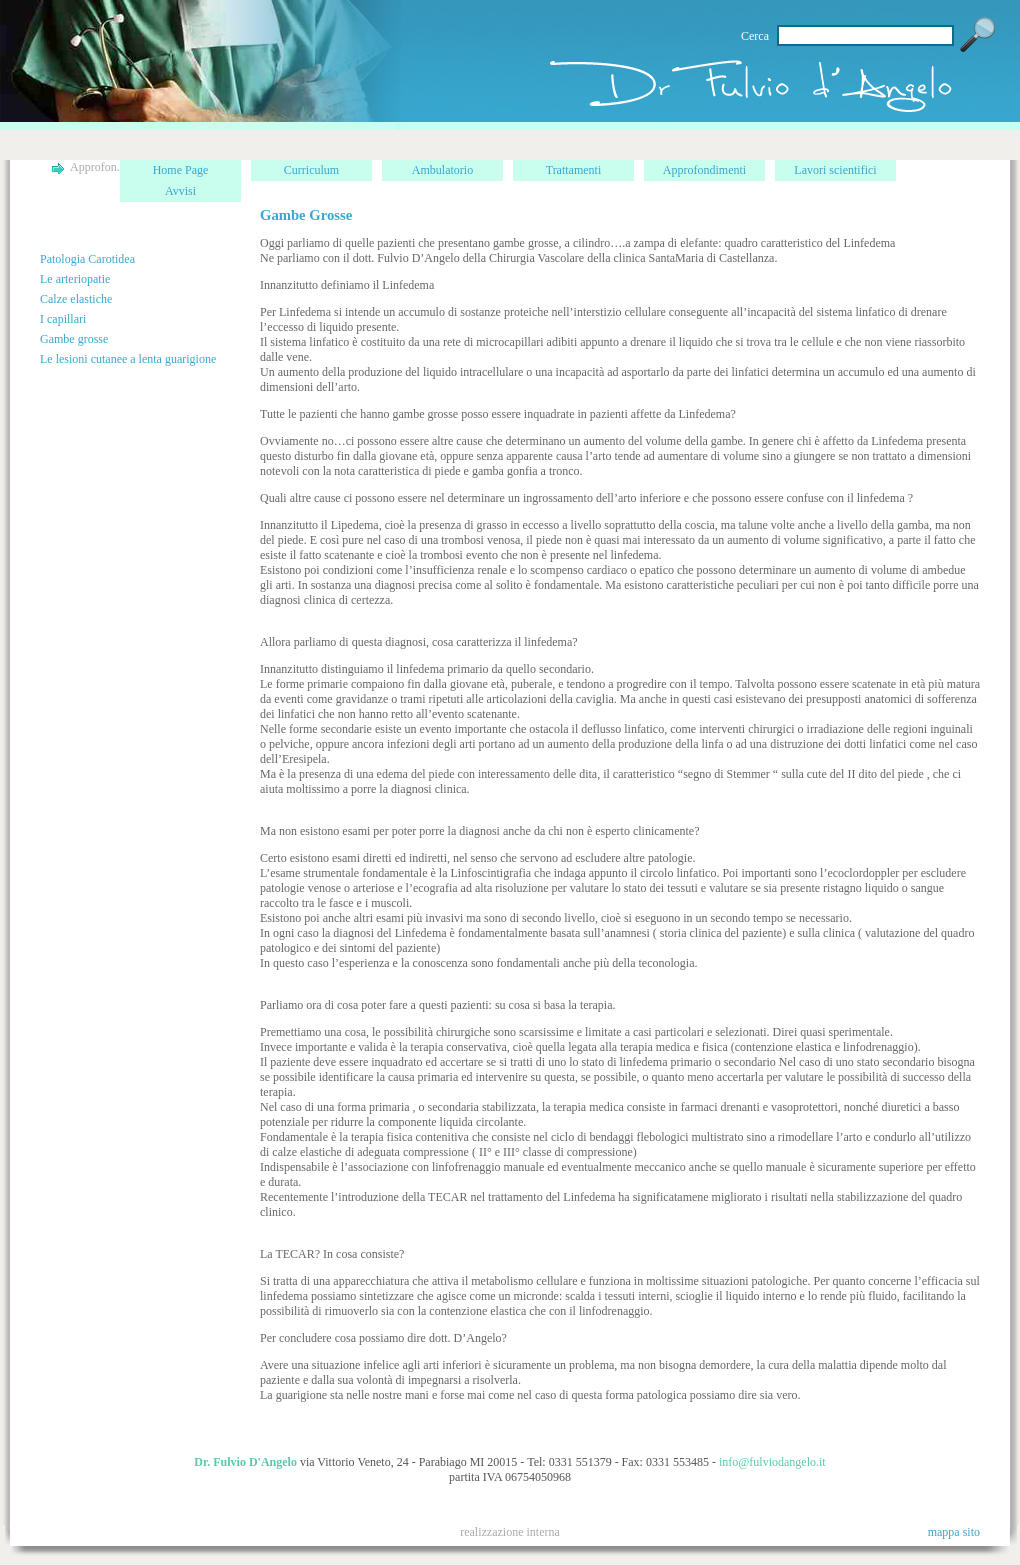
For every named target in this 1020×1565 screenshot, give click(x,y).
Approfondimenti (704, 170)
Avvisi (180, 191)
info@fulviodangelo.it (772, 1462)
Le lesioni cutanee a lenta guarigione (128, 359)
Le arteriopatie (75, 279)
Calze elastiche (76, 299)
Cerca (755, 36)
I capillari (63, 319)
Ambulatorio (442, 170)
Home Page (181, 170)
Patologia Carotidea (87, 259)
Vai (978, 35)
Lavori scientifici (835, 170)
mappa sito (954, 1532)
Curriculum (311, 170)
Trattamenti (574, 170)
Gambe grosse (74, 339)
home (757, 92)
